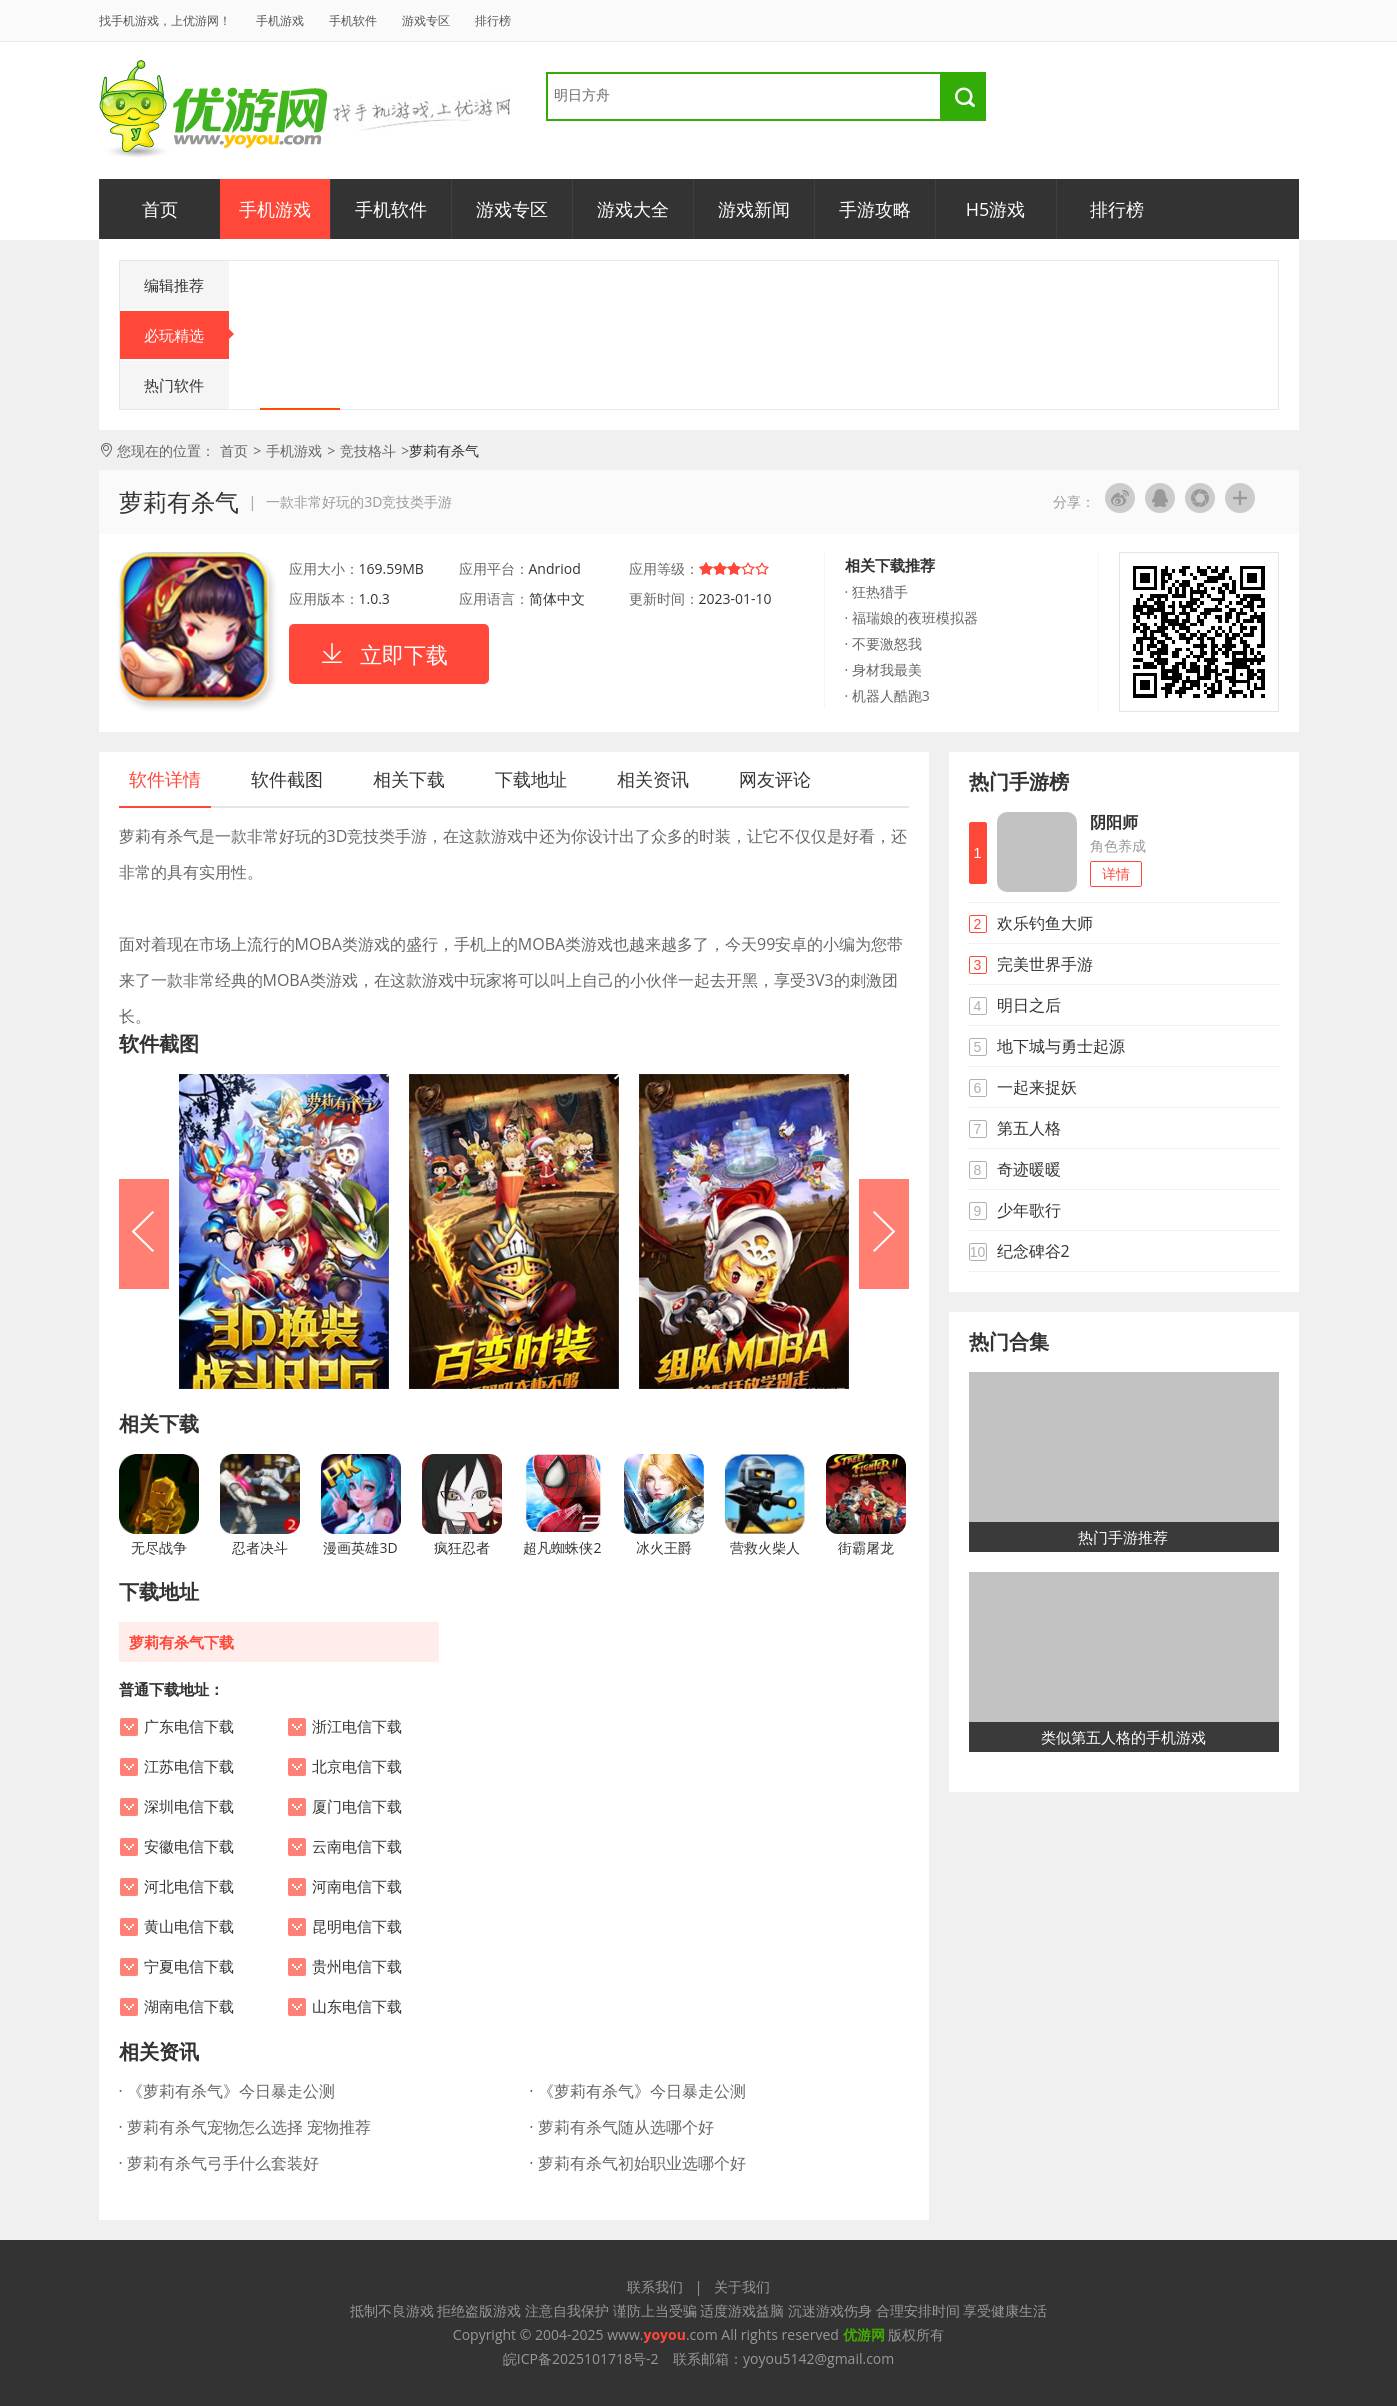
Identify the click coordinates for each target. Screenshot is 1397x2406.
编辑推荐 (174, 285)
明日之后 (1029, 1005)
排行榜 (493, 20)
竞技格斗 (368, 450)
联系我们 (655, 2286)
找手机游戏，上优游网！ (165, 20)
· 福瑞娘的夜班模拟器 (911, 617)
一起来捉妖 (1037, 1087)
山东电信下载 (357, 2007)
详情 (1116, 873)
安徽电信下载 (189, 1847)
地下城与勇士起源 (1061, 1046)
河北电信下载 (189, 1887)
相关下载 (409, 779)
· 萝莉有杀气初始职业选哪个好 (637, 2163)
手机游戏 (280, 20)
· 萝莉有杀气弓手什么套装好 (219, 2163)
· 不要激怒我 (883, 643)
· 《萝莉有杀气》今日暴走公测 (227, 2091)
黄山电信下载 (189, 1927)
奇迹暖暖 (1029, 1169)
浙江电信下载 (357, 1727)
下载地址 (531, 779)
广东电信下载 (189, 1727)
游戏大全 (633, 209)
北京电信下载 (357, 1767)
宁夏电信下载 (189, 1967)
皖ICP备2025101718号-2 (581, 2358)
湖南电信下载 (189, 2007)
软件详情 (165, 779)
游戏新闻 (754, 209)
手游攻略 (875, 209)
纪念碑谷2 (1033, 1251)
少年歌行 (1029, 1210)
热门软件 (174, 385)
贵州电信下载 (357, 1967)
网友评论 (775, 779)
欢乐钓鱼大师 (1045, 923)
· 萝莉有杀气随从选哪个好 (621, 2127)
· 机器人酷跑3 (887, 695)
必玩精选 (186, 335)
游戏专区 (426, 20)
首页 (160, 209)
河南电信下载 (357, 1887)
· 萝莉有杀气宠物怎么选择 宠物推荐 (245, 2127)
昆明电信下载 (357, 1927)
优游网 (213, 109)
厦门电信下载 (357, 1807)
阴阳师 (1114, 822)
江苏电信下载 (189, 1767)
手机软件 (353, 20)
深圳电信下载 (189, 1807)
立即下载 (404, 654)
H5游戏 (996, 209)
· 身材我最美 (883, 669)
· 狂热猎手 (876, 591)
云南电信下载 (357, 1847)
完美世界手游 (1045, 964)
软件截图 (287, 779)
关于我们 (742, 2286)
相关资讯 (653, 779)
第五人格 (1029, 1128)
